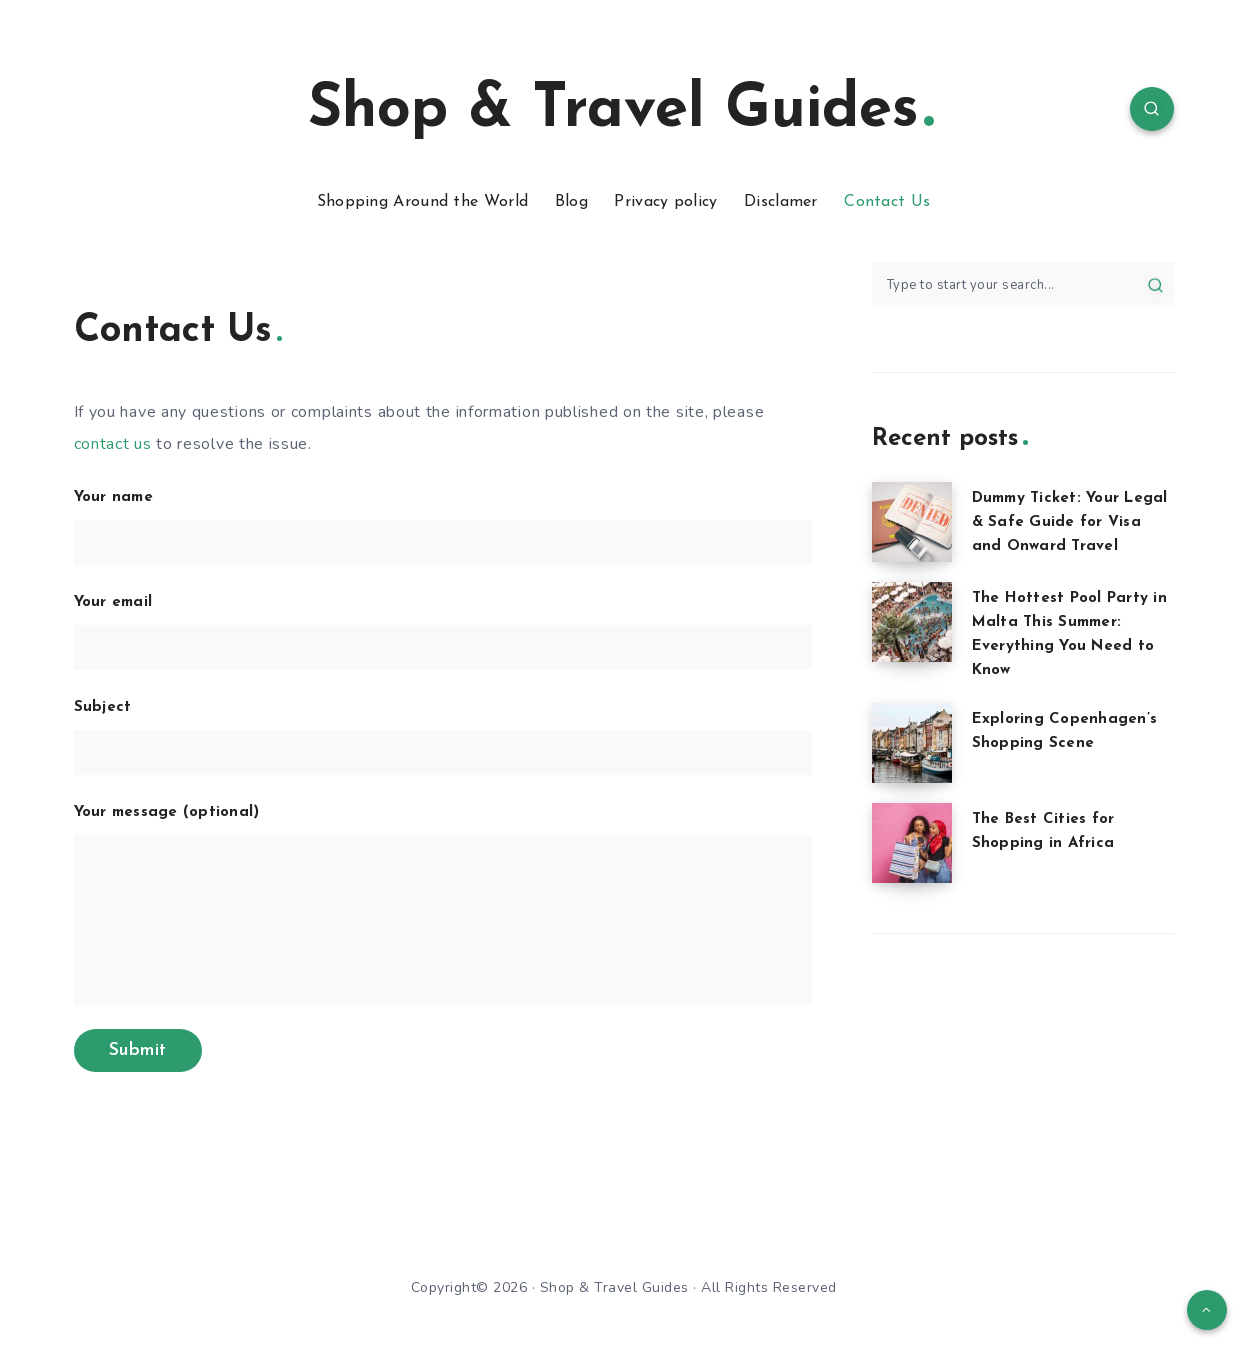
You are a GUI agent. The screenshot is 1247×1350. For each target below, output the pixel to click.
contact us (113, 444)
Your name (443, 527)
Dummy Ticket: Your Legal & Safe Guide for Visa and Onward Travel (1070, 522)
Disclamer (781, 202)
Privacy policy (665, 202)
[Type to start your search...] (1023, 284)
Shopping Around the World (423, 202)
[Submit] (1155, 284)
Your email (443, 632)
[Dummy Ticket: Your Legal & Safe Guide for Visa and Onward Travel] (912, 522)
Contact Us (887, 202)
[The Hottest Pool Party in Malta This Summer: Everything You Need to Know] (912, 622)
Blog (571, 202)
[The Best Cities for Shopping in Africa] (912, 843)
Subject (443, 737)
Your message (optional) (443, 905)
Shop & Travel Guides (621, 111)
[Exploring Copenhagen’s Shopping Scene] (912, 743)
